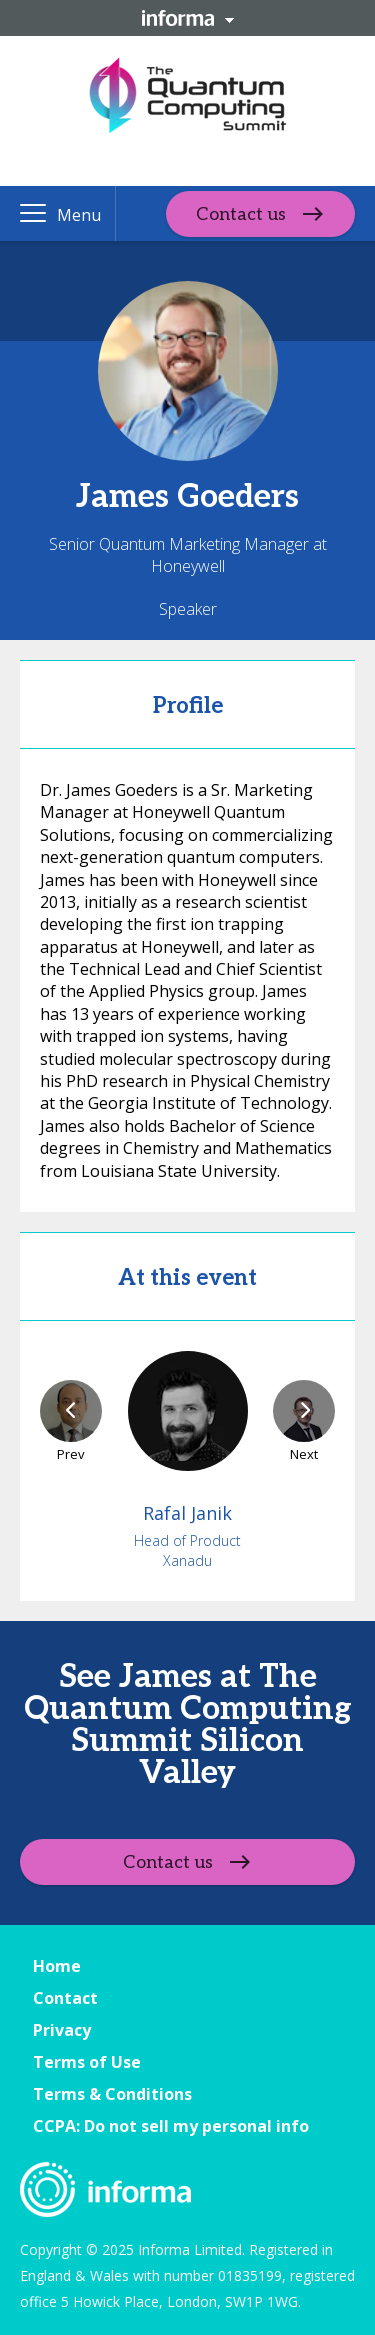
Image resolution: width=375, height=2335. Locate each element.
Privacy (62, 2030)
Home (57, 1966)
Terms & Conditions (112, 2094)
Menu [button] (79, 215)
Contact (65, 1998)
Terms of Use (87, 2062)
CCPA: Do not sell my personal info (171, 2126)
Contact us (241, 213)
